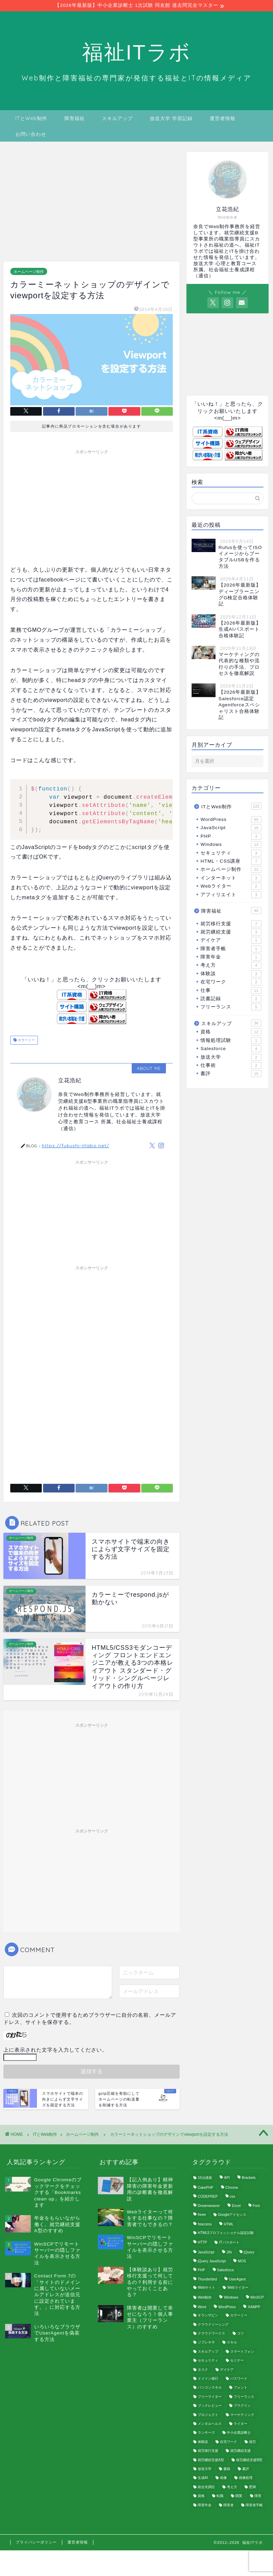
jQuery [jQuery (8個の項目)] (249, 2252)
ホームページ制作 (29, 272)
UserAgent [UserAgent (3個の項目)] (237, 2279)
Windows (230, 844)
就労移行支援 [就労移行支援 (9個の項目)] (208, 2451)
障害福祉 (74, 118)
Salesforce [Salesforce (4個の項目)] (225, 2270)
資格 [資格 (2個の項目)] (201, 2496)
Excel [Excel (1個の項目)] (236, 2206)
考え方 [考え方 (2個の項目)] (232, 2487)
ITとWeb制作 (31, 118)
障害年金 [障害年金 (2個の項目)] (204, 2505)
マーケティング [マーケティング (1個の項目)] (242, 2415)
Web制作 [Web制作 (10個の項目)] (205, 2297)
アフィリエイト (230, 894)
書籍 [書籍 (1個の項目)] (226, 2469)
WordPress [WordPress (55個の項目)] (227, 2307)
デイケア (230, 940)
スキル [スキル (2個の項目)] (232, 2342)
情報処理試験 (230, 1040)
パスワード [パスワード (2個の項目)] (238, 2379)
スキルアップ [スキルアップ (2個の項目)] (208, 2352)
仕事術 (230, 1065)
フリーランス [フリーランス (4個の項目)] (244, 2397)
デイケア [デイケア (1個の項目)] (227, 2369)
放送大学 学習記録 (171, 118)
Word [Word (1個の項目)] (202, 2307)
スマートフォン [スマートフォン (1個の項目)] (242, 2352)
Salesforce (230, 1049)
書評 (230, 1074)
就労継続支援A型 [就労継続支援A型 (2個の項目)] (211, 2460)
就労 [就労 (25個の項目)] (252, 2442)
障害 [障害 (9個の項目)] (258, 2496)
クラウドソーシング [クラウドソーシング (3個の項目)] (213, 2324)
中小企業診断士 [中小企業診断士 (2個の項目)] (239, 2433)
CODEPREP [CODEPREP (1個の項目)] (208, 2197)
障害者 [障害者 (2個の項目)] (228, 2505)
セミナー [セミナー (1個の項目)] (237, 2361)
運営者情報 (222, 118)
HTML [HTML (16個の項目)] (228, 2224)
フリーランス (230, 1007)
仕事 (230, 990)
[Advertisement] (88, 203)
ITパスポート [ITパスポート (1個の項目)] (229, 2243)
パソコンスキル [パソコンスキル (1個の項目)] (210, 2388)
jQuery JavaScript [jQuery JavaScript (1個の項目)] (212, 2261)
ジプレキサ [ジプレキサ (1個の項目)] (206, 2342)
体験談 (230, 973)
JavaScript (230, 828)
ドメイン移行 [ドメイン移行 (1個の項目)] (208, 2379)
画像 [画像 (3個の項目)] (223, 2478)
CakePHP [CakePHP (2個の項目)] (205, 2188)
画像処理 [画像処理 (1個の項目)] (245, 2478)
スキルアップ (117, 118)
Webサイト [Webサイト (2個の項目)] (206, 2288)
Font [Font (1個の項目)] (256, 2206)
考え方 (230, 965)
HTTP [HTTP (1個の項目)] (202, 2243)
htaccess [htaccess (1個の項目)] (205, 2224)
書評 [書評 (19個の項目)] (245, 2469)
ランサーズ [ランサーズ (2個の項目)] (206, 2433)
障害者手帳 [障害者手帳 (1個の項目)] (254, 2505)
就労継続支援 (230, 932)
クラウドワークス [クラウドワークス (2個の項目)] (211, 2334)
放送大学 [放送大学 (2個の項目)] (204, 2469)
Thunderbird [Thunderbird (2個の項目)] (207, 2279)
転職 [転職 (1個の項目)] (220, 2496)
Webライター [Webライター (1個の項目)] (237, 2288)
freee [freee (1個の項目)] (202, 2215)
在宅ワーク (230, 982)
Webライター (230, 886)
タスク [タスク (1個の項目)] (203, 2369)
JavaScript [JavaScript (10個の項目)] (206, 2252)
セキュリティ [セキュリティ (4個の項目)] (208, 2361)
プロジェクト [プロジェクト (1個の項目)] (208, 2415)
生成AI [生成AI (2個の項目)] (203, 2478)
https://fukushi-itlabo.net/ (75, 1146)
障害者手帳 (230, 948)
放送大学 (230, 1057)
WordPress (230, 819)
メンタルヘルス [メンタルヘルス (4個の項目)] (210, 2424)
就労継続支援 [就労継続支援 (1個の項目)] (240, 2451)
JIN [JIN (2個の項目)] (229, 2252)
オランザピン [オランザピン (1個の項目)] (208, 2315)
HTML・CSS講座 (230, 861)
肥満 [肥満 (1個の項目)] (252, 2487)
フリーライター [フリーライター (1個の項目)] (210, 2397)
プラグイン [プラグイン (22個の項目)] (242, 2406)
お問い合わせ (30, 134)
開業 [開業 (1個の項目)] (238, 2496)
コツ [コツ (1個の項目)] (240, 2334)
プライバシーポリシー (36, 2542)
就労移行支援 (230, 923)
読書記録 (230, 998)
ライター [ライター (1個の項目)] (240, 2424)
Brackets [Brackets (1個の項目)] (249, 2178)
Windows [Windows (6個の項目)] (231, 2297)
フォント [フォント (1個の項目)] (240, 2388)
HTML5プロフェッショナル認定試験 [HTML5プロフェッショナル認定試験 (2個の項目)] (226, 2233)
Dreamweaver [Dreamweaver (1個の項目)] (209, 2206)
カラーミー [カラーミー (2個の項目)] (238, 2315)
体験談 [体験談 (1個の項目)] (203, 2442)
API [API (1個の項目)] (227, 2178)
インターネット (230, 878)
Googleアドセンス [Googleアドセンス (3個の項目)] (232, 2215)
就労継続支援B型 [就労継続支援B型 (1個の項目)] (249, 2460)
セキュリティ (230, 853)
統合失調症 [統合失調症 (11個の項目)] (206, 2487)
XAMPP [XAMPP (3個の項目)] (254, 2307)
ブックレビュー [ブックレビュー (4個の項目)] (210, 2406)
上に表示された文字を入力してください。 (55, 2050)
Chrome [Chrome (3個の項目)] (231, 2188)
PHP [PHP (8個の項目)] (201, 2270)
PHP (230, 836)
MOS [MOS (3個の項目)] (242, 2261)
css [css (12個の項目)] (232, 2197)
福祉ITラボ (136, 52)
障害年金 (230, 957)
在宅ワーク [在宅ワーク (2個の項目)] (228, 2442)
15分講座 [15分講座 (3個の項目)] (205, 2178)
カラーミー (26, 1040)
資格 (230, 1032)
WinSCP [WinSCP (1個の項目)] (257, 2297)
